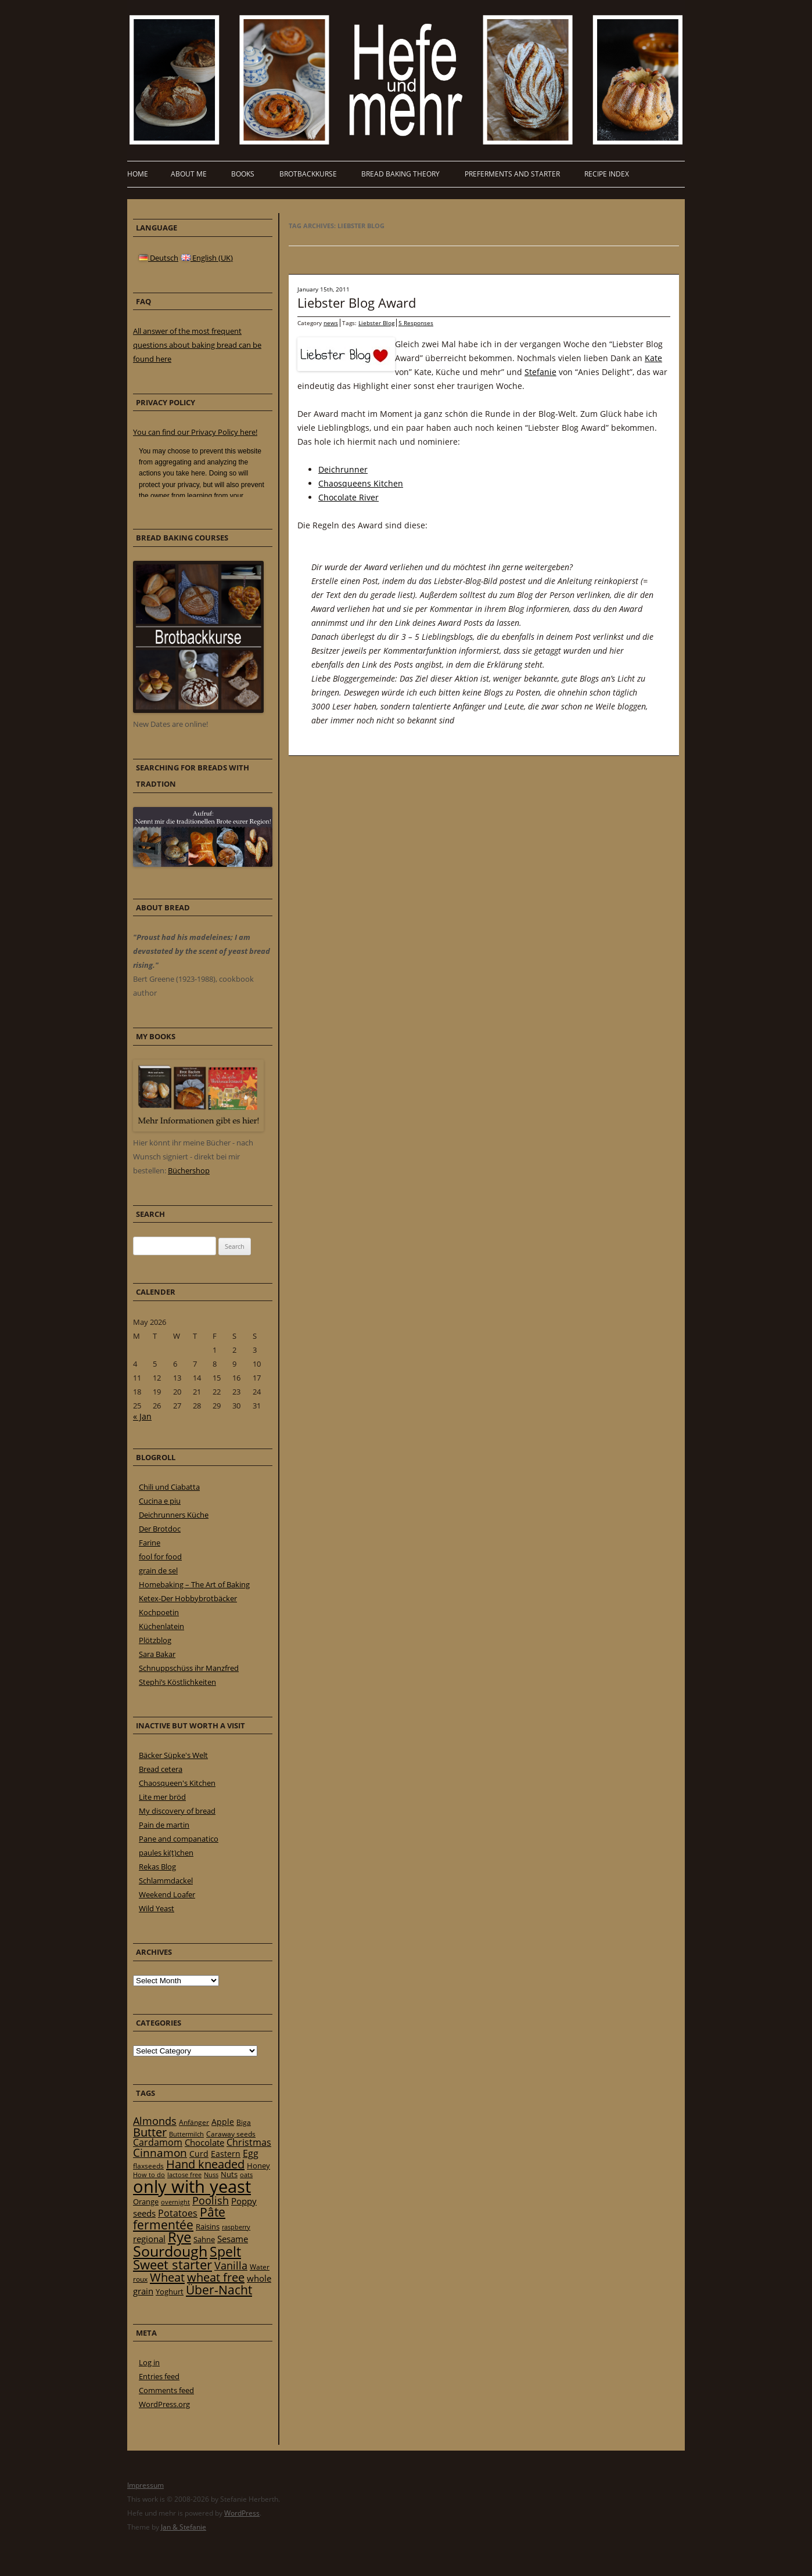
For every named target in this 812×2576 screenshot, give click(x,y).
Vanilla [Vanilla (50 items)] (230, 2265)
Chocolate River (348, 497)
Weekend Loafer (167, 1894)
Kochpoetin (159, 1612)
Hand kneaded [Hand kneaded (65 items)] (205, 2164)
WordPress (242, 2513)
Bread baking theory (400, 174)
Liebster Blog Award (356, 302)
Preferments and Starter (512, 174)
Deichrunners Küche (174, 1514)
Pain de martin (164, 1825)
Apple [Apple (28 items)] (222, 2121)
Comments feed (166, 2390)
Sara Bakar (157, 1654)
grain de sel (158, 1570)
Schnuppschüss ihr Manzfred (189, 1668)
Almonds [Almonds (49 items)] (155, 2121)
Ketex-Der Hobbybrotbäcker (188, 1598)
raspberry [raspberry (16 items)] (236, 2227)
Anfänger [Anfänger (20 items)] (194, 2122)
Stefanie (540, 371)
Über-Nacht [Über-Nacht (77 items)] (219, 2289)
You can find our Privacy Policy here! (195, 432)
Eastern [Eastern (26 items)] (225, 2153)
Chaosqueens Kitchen (360, 483)
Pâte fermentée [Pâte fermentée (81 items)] (179, 2218)
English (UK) (207, 258)
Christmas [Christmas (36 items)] (249, 2142)
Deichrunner (343, 469)
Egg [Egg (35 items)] (250, 2153)
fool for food (160, 1556)
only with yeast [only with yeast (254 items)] (192, 2186)
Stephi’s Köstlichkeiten (177, 1682)
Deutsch (158, 258)
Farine (149, 1542)
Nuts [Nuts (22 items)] (229, 2174)
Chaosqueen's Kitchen (177, 1783)
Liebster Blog (376, 323)
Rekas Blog (157, 1866)
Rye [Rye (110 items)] (179, 2237)
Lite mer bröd (162, 1797)
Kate (653, 357)
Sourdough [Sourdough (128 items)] (170, 2251)
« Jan (142, 1416)
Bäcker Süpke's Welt (173, 1755)
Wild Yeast (156, 1908)
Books (242, 174)
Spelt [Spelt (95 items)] (225, 2252)
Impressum (145, 2485)
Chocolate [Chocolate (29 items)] (204, 2142)
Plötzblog (155, 1640)
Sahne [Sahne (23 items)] (204, 2239)
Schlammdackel (166, 1880)
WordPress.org (164, 2404)
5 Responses (415, 323)
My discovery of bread (177, 1811)
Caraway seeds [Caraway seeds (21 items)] (231, 2134)
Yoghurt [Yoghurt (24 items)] (170, 2291)
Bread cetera (160, 1769)
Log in (149, 2362)
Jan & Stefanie (183, 2527)
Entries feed (159, 2376)
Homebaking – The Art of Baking (194, 1584)
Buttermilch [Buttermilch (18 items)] (186, 2134)
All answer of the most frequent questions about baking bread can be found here (197, 345)
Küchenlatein (161, 1626)
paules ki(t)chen (166, 1852)
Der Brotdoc (160, 1528)
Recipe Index (606, 174)
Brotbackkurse (308, 174)
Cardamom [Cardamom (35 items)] (157, 2142)
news (331, 323)
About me (189, 174)
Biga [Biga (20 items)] (243, 2122)
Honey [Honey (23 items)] (258, 2165)
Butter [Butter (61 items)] (150, 2132)
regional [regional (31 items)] (149, 2238)
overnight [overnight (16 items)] (175, 2202)
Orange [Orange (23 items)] (146, 2201)
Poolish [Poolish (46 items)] (210, 2200)
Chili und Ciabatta (169, 1487)
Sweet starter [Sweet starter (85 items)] (172, 2264)
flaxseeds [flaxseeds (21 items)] (148, 2166)
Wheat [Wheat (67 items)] (167, 2277)
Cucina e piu (160, 1501)
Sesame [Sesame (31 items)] (232, 2238)
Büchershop (189, 1170)
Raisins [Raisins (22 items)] (208, 2226)
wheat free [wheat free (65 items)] (216, 2277)
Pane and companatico (178, 1838)
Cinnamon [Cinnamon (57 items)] (160, 2152)
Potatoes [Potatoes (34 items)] (177, 2213)
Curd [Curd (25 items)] (199, 2154)
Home (137, 174)
